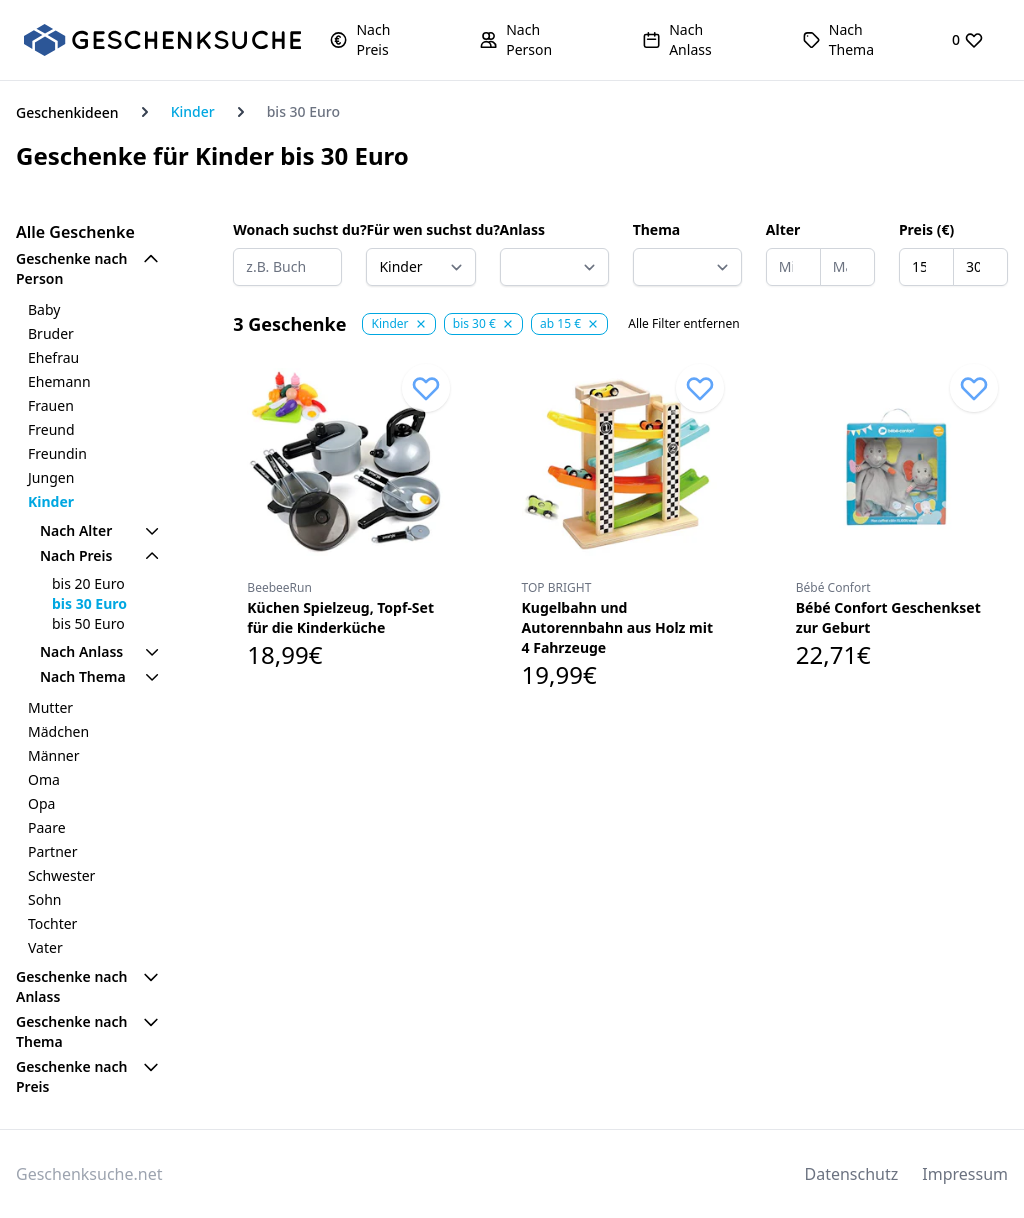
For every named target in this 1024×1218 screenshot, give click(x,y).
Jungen (51, 477)
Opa (41, 803)
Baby (44, 309)
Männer (54, 755)
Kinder (193, 111)
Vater (45, 947)
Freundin (57, 453)
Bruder (51, 333)
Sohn (44, 899)
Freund (51, 429)
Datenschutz (852, 1174)
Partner (53, 851)
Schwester (61, 875)
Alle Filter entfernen (683, 324)
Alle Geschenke (75, 232)
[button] (376, 40)
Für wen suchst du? (420, 229)
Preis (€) (926, 229)
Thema (657, 229)
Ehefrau (53, 357)
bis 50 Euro (88, 623)
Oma (44, 779)
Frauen (51, 405)
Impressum (965, 1174)
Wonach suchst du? (287, 229)
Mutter (50, 707)
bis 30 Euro (89, 603)
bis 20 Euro (88, 583)
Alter (783, 229)
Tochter (52, 923)
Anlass (522, 229)
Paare (47, 827)
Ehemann (59, 381)
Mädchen (58, 731)
